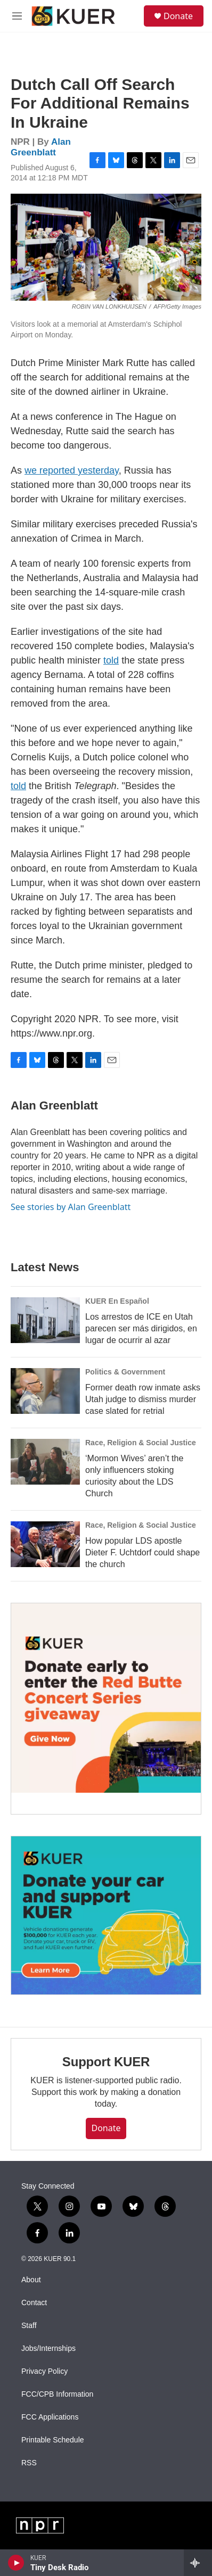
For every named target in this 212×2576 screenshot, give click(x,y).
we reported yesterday (72, 470)
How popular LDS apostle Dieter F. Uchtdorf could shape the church (142, 1552)
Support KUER (106, 2062)
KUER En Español (117, 1301)
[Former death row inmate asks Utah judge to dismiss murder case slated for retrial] (45, 1391)
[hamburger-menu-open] (17, 16)
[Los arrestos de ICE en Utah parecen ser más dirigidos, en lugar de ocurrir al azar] (45, 1320)
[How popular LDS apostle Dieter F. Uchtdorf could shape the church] (45, 1544)
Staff (29, 2326)
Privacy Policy (44, 2371)
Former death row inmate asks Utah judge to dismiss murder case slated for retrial (142, 1399)
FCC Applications (49, 2417)
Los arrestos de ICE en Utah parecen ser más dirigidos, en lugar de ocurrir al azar (141, 1328)
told (111, 660)
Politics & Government (125, 1372)
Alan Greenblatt (41, 147)
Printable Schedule (52, 2440)
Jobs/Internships (48, 2349)
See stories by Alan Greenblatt (71, 1207)
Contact (34, 2303)
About (31, 2280)
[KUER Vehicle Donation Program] (106, 1915)
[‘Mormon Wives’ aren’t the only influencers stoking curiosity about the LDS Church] (45, 1462)
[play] (16, 2562)
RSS (29, 2463)
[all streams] (198, 2562)
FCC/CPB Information (57, 2394)
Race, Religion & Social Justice (140, 1442)
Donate (178, 16)
